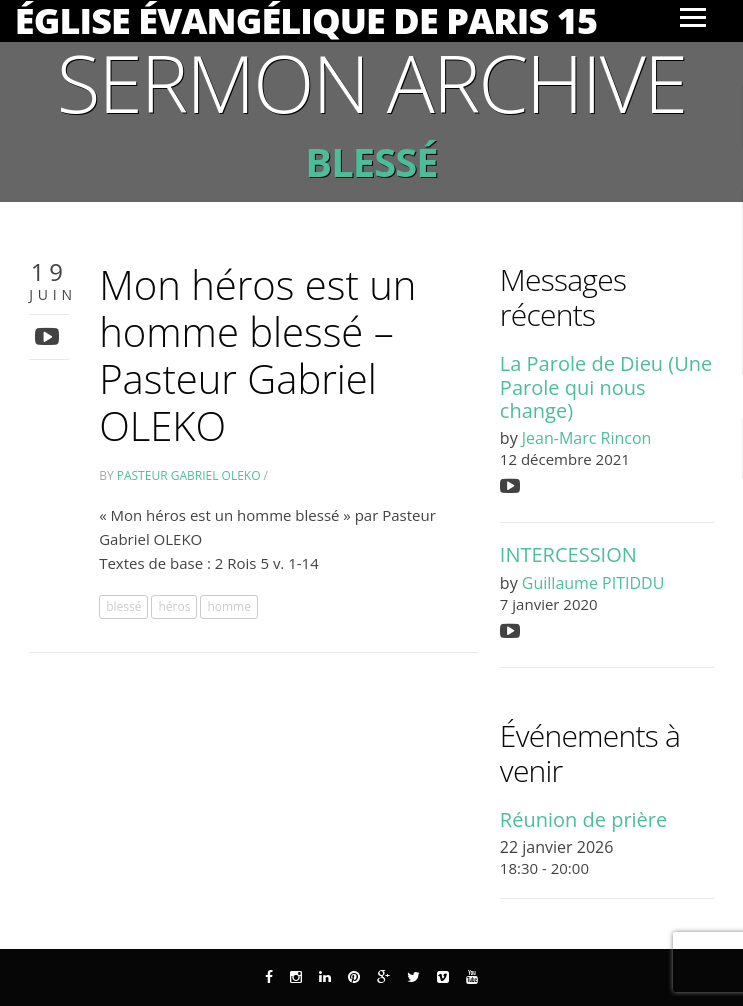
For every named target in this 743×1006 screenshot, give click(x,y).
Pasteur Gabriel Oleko (189, 475)
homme (229, 606)
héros (174, 606)
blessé (123, 606)
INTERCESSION (568, 554)
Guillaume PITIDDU (593, 583)
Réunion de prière (583, 819)
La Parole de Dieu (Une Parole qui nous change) (606, 387)
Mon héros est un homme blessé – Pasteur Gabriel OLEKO (257, 354)
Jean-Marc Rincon (587, 438)
